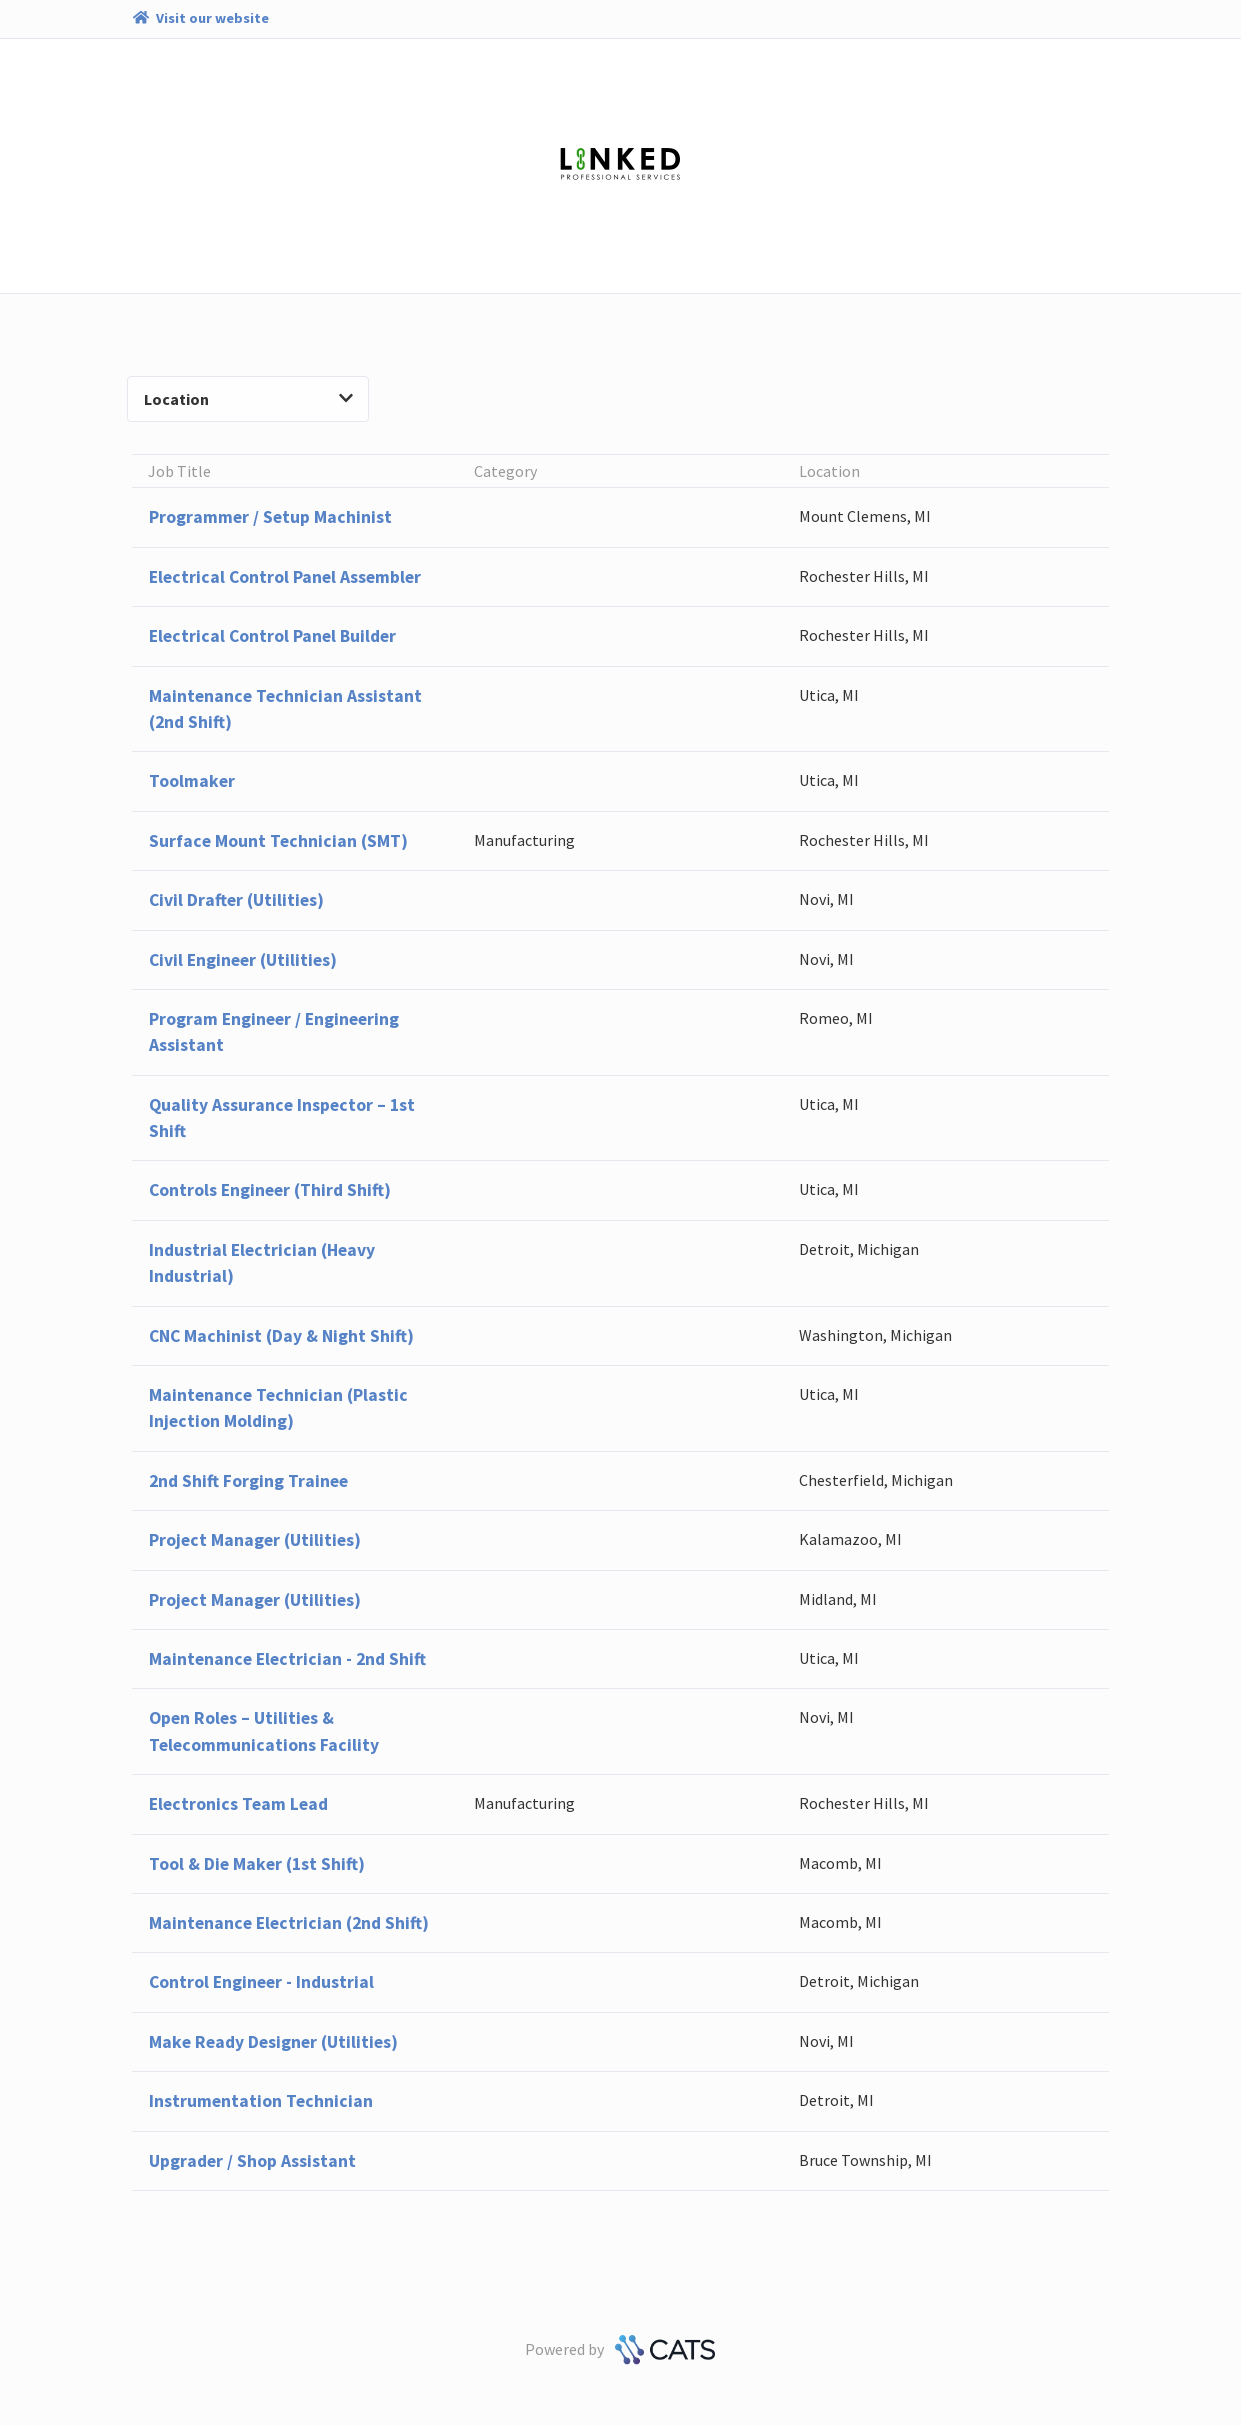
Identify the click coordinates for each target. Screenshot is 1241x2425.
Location (248, 399)
